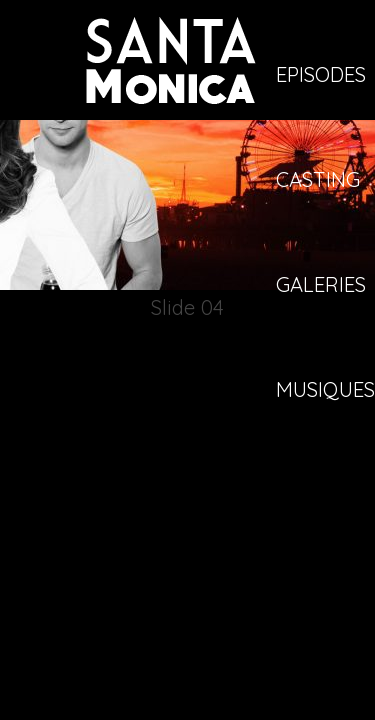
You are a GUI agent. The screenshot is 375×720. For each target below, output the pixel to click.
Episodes (321, 76)
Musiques (325, 391)
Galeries (321, 286)
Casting (318, 181)
